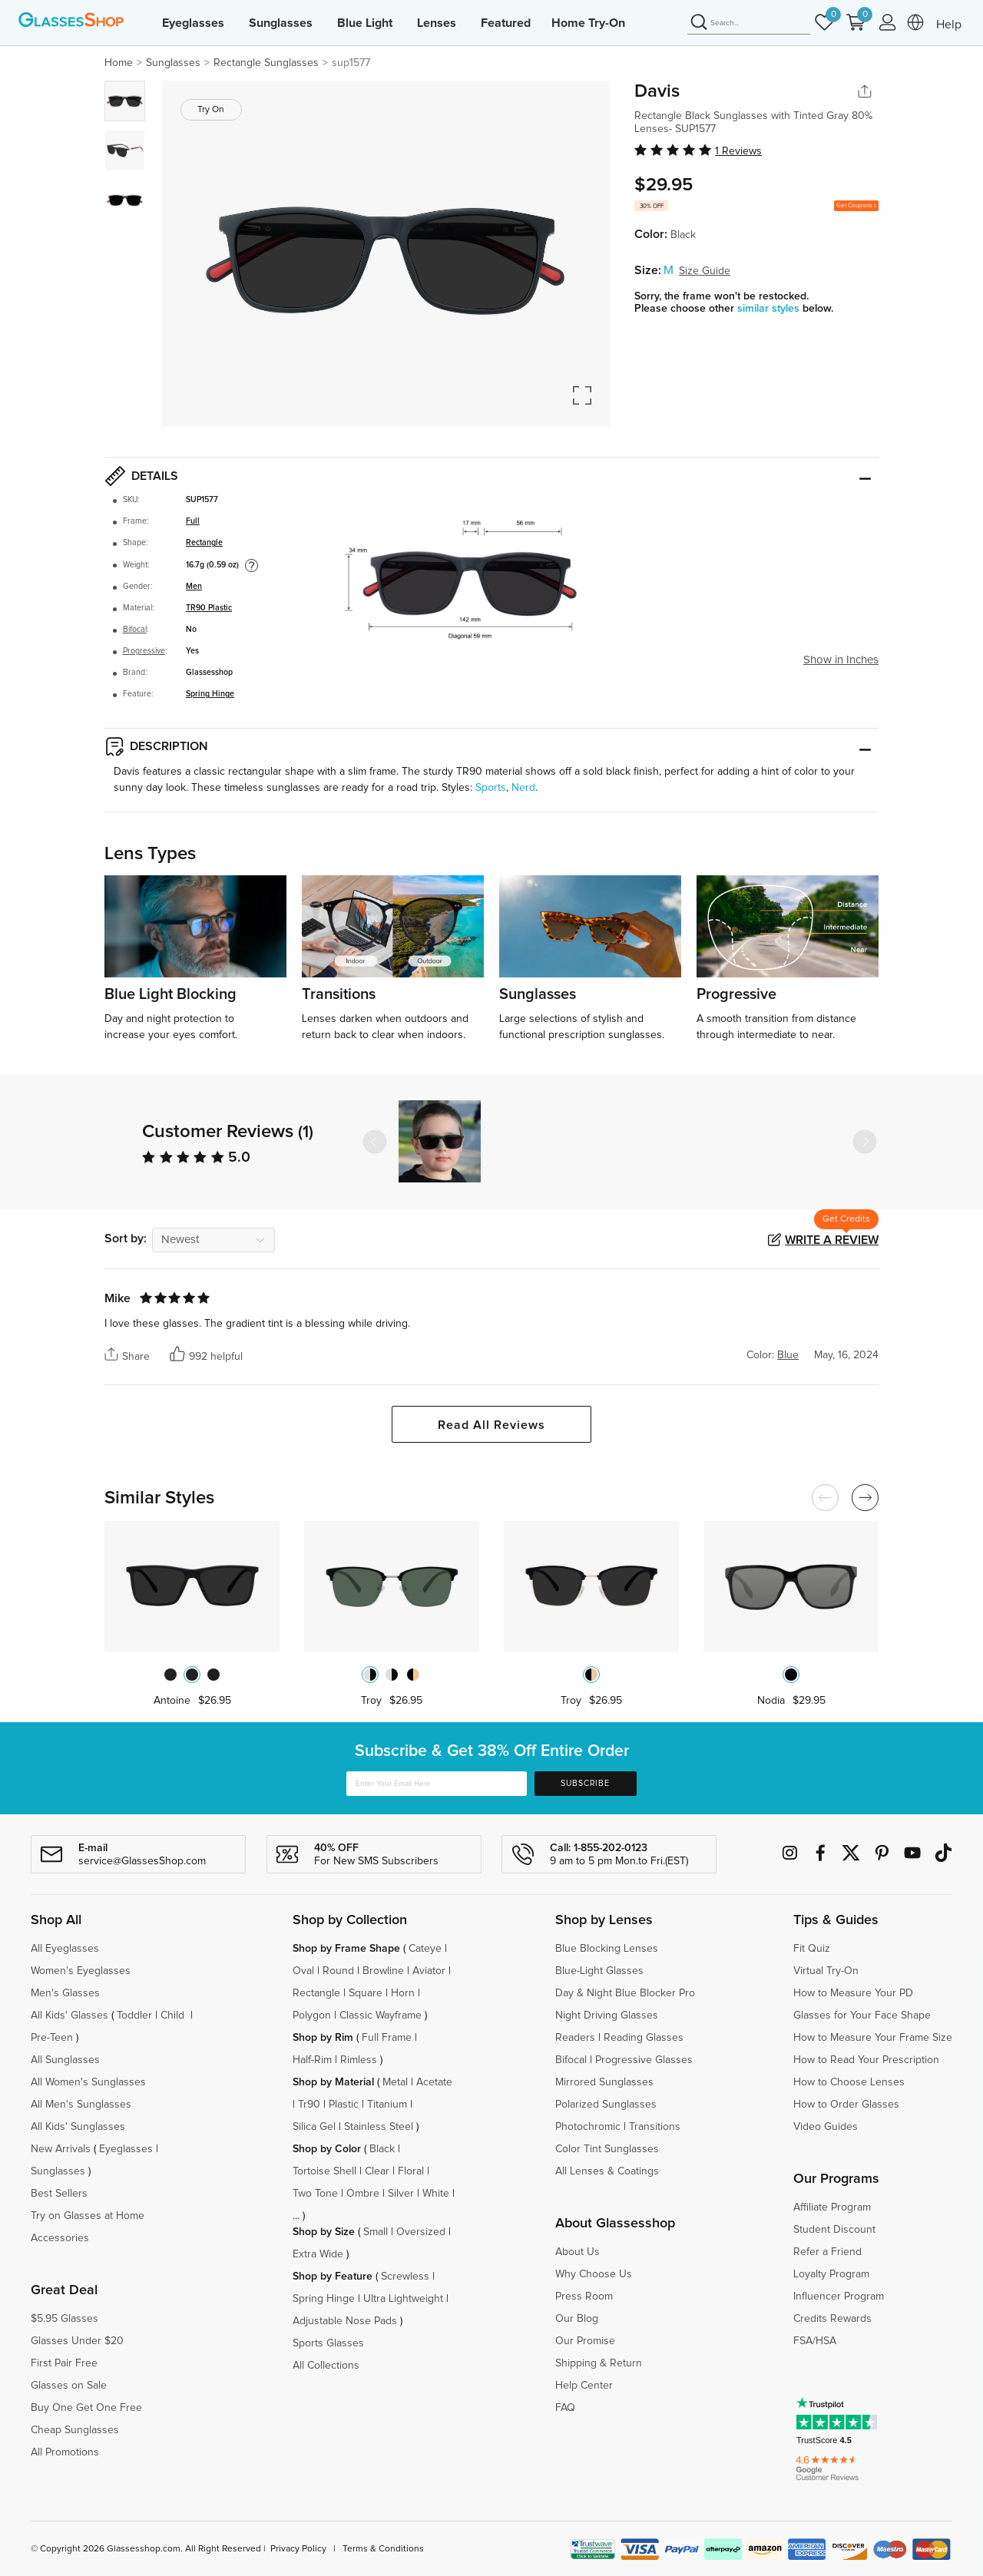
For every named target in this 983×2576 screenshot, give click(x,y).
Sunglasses (281, 23)
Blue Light (364, 23)
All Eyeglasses (65, 1948)
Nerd (523, 787)
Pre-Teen (52, 2037)
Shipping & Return (598, 2363)
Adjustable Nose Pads (345, 2321)
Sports (490, 787)
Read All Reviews (491, 1425)
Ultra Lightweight (403, 2298)
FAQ (565, 2407)
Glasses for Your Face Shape (862, 2015)
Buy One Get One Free (86, 2407)
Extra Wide (318, 2254)
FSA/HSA (814, 2341)
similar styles (770, 308)
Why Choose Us (593, 2274)
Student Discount (834, 2229)
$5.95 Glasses (64, 2318)
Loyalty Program (831, 2274)
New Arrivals (61, 2149)
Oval (303, 1971)
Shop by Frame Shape (346, 1948)
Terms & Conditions (383, 2549)
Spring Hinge (210, 694)
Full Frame (387, 2037)
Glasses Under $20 (77, 2341)
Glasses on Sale (69, 2385)
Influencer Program (838, 2296)
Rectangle (204, 543)
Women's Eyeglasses (81, 1971)
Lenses (436, 23)
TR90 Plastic (209, 608)
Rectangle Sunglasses (266, 63)
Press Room (584, 2296)
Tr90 (309, 2104)
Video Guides (825, 2126)
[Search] (748, 23)
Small (375, 2232)
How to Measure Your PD (853, 1993)
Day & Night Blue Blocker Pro (625, 1993)
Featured (506, 23)
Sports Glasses (328, 2343)
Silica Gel (314, 2126)
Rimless (358, 2060)
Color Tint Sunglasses (607, 2149)
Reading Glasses (643, 2037)
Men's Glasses (65, 1993)
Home (118, 63)
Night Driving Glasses (606, 2015)
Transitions (654, 2126)
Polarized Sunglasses (606, 2104)
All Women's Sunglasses (88, 2082)
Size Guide (704, 271)
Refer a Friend (827, 2252)
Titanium (387, 2104)
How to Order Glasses (846, 2104)
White (435, 2193)
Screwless (405, 2276)
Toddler (134, 2015)
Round (338, 1971)
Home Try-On (588, 23)
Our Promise (585, 2341)
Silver (401, 2193)
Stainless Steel (378, 2126)
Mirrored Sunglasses (604, 2082)
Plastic (344, 2104)
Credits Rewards (832, 2318)
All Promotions (65, 2452)
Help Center (584, 2385)
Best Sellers (59, 2193)
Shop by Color (327, 2149)
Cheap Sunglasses (75, 2430)
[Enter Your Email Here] (436, 1783)
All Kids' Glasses (69, 2015)
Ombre (362, 2193)
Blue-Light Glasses (599, 1971)
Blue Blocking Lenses (606, 1948)
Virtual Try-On (826, 1971)
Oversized (420, 2232)
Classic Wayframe (380, 2015)
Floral (411, 2171)
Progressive (144, 651)
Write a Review (832, 1240)
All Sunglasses (65, 2060)
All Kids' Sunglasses (78, 2126)
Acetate (434, 2082)
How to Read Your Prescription (866, 2060)
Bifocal (135, 629)
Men (194, 586)
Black (382, 2149)
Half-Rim (312, 2060)
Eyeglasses (193, 23)
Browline (383, 1971)
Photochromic (588, 2126)
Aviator (428, 1971)
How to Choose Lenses (849, 2082)
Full (193, 521)
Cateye (425, 1948)
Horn (403, 1993)
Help (948, 24)
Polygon (312, 2015)
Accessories (60, 2238)
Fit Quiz (811, 1948)
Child (174, 2015)
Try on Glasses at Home (87, 2216)
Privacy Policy (298, 2549)
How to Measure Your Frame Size (872, 2037)
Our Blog (576, 2318)
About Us (577, 2252)
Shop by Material (333, 2082)
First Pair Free (64, 2363)
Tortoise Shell (324, 2171)
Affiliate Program (832, 2207)
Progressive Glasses (644, 2060)
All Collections (326, 2365)
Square (365, 1993)
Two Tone (315, 2193)
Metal (395, 2082)
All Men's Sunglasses (81, 2104)
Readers (575, 2037)
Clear (377, 2171)
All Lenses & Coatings (607, 2171)
